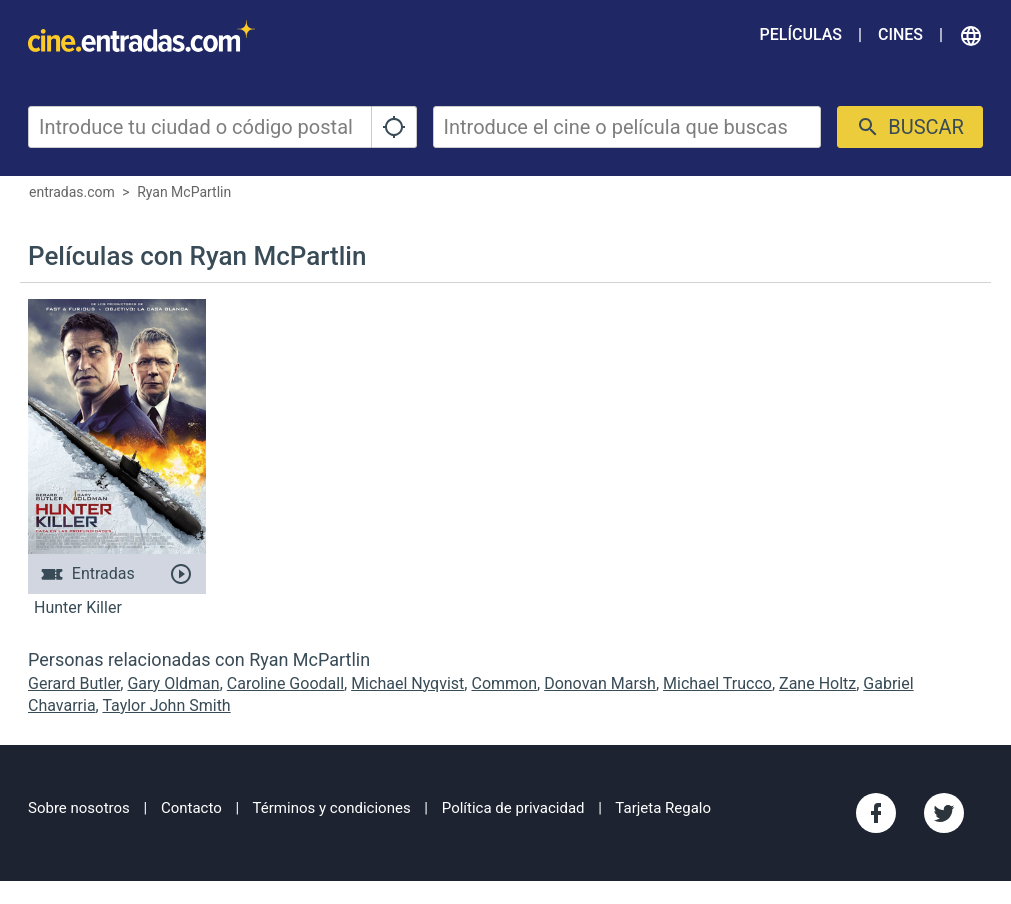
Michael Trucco (717, 683)
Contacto (191, 808)
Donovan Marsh (600, 683)
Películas (801, 34)
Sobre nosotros (79, 808)
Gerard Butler (74, 683)
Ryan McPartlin (184, 192)
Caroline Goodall (285, 683)
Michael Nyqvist (407, 683)
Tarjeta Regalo (663, 808)
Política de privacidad (513, 808)
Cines (900, 34)
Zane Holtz (817, 683)
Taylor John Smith (166, 705)
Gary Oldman (173, 683)
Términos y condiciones (332, 808)
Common (504, 683)
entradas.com (72, 192)
